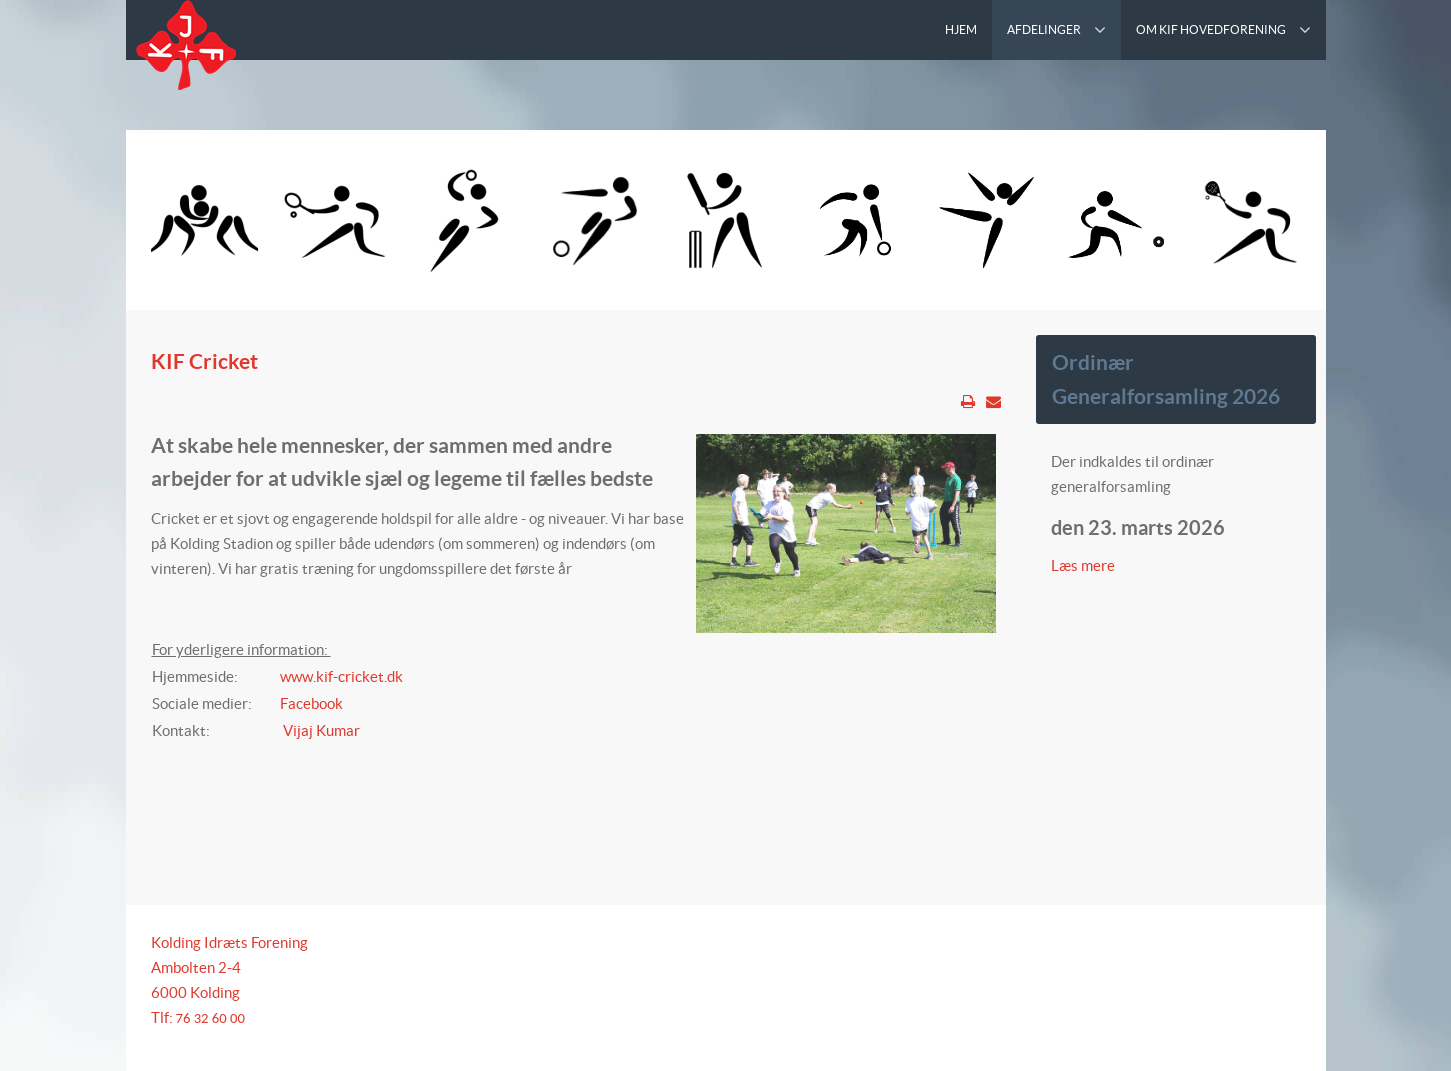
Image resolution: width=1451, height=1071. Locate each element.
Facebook (311, 703)
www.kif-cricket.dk (341, 676)
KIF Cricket (204, 361)
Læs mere (1084, 565)
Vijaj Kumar (320, 730)
